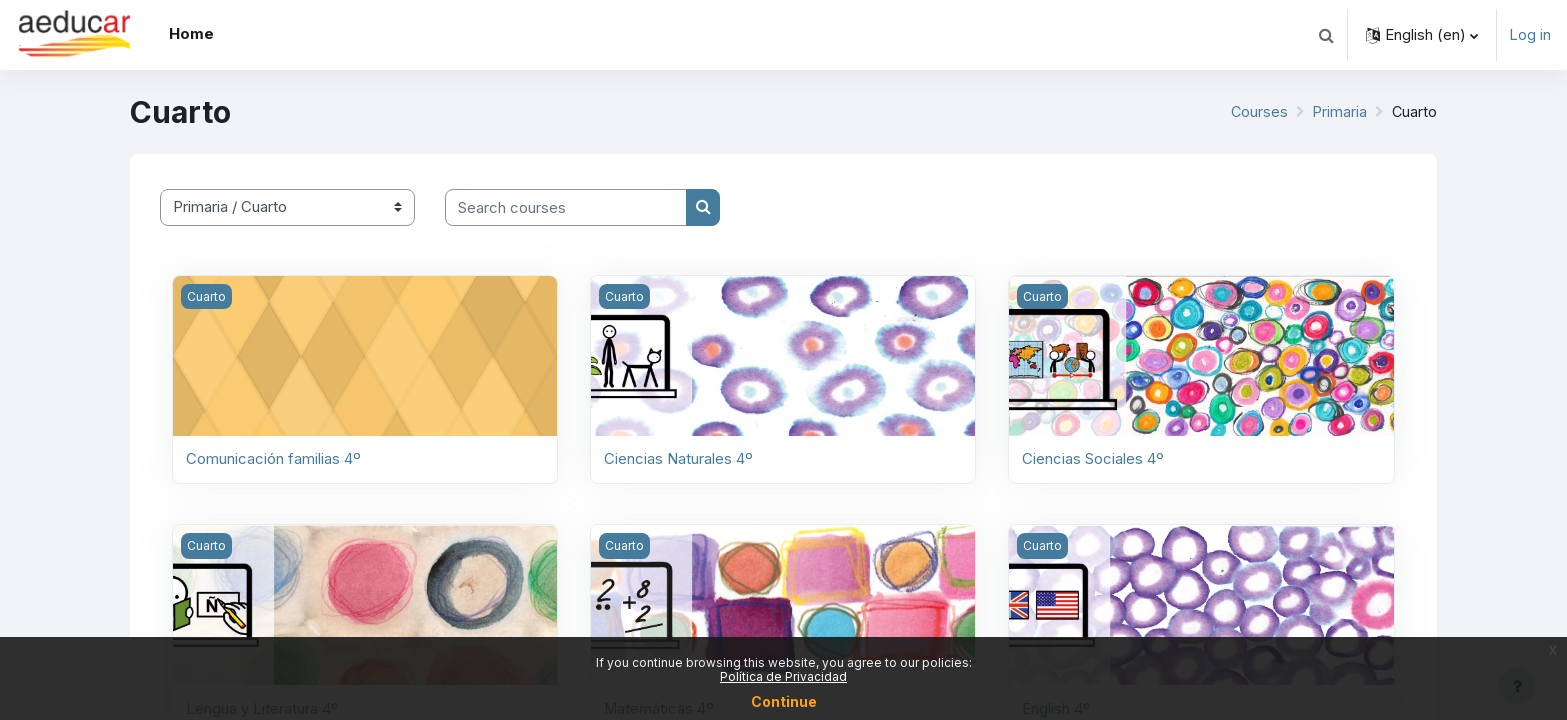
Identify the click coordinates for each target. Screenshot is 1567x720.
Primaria (1338, 111)
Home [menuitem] (191, 33)
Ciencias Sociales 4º (1093, 458)
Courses (1257, 111)
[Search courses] (566, 207)
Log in (1530, 34)
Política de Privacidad (783, 676)
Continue (784, 701)
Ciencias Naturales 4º (678, 458)
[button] (1326, 35)
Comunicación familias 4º (273, 458)
